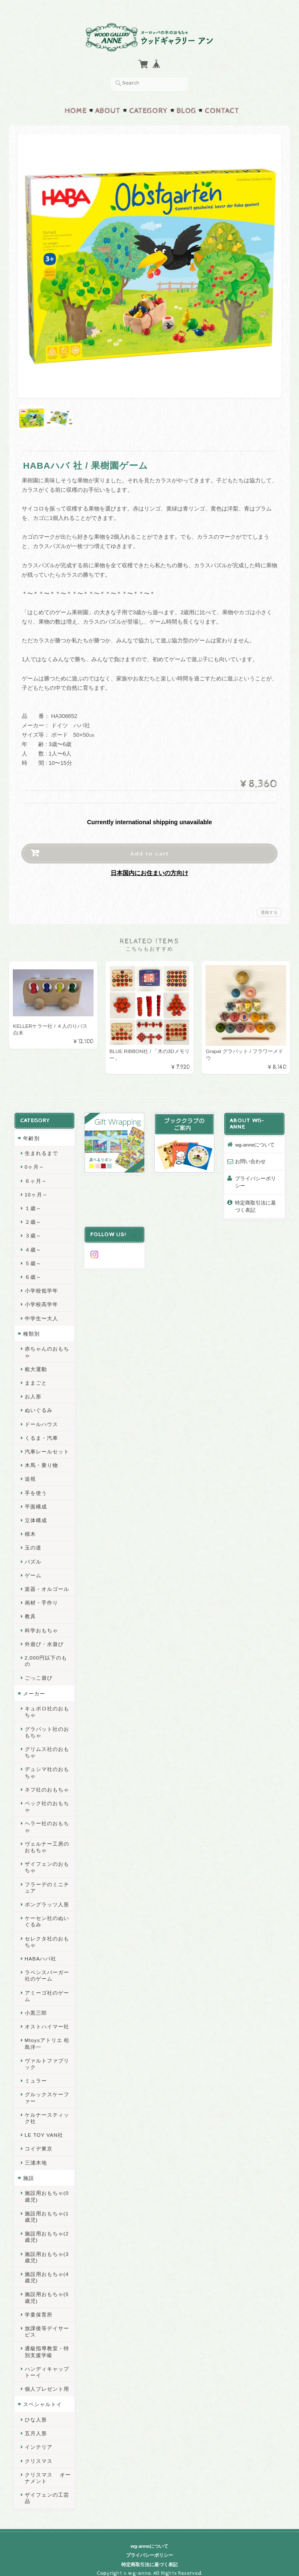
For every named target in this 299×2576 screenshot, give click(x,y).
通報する (269, 909)
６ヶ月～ (35, 1178)
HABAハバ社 (40, 1949)
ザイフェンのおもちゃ (46, 1858)
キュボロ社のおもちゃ (46, 1703)
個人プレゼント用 (46, 2380)
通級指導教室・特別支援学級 (46, 2342)
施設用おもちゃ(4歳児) (46, 2268)
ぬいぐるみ (38, 1407)
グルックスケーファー (46, 2089)
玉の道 (32, 1545)
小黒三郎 (35, 2004)
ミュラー (35, 2071)
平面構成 (35, 1504)
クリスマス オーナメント (47, 2469)
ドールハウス (41, 1421)
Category (148, 108)
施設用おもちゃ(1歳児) (46, 2208)
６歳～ (32, 1274)
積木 (29, 1531)
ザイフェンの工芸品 (46, 2489)
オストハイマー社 (46, 2017)
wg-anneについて (255, 1142)
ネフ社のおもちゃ (46, 1780)
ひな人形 (35, 2410)
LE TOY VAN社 (43, 2126)
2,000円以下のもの (48, 1655)
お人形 (32, 1394)
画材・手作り (41, 1600)
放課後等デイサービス (46, 2322)
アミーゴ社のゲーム (46, 1987)
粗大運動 (35, 1366)
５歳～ (32, 1260)
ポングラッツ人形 (46, 1895)
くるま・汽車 (41, 1435)
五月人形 (35, 2424)
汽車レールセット (46, 1449)
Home (75, 108)
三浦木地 (35, 2153)
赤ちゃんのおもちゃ (46, 1349)
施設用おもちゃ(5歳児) (46, 2288)
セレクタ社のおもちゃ (46, 1933)
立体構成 (35, 1517)
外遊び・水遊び (43, 1641)
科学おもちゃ (41, 1628)
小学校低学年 (41, 1288)
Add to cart (149, 851)
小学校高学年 (41, 1302)
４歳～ (32, 1247)
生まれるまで (41, 1150)
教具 (29, 1614)
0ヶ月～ (34, 1164)
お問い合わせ (250, 1158)
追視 (29, 1476)
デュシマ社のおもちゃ (46, 1763)
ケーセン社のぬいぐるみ (46, 1912)
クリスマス (38, 2452)
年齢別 (31, 1135)
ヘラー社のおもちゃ (46, 1817)
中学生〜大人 (41, 1316)
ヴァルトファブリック (46, 2055)
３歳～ (32, 1233)
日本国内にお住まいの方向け (149, 870)
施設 (28, 2169)
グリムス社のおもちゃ (46, 1743)
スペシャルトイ (42, 2395)
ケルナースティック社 (46, 2109)
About (107, 108)
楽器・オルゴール (46, 1586)
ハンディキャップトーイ (46, 2363)
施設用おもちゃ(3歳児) (46, 2248)
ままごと (35, 1380)
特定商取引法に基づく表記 (255, 1204)
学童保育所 (38, 2305)
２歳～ (32, 1219)
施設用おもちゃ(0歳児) (46, 2187)
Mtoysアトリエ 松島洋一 (46, 2034)
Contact (222, 108)
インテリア (38, 2438)
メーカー (34, 1684)
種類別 (31, 1331)
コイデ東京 (38, 2139)
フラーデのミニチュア (46, 1879)
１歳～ (32, 1205)
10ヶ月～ (35, 1192)
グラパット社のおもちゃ (46, 1723)
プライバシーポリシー (255, 1179)
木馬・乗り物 (41, 1462)
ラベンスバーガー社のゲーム (46, 1966)
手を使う (35, 1490)
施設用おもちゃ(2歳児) (46, 2228)
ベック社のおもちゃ (46, 1797)
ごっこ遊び (38, 1669)
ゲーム (32, 1572)
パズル (32, 1559)
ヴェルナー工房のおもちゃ (46, 1838)
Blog (186, 108)
